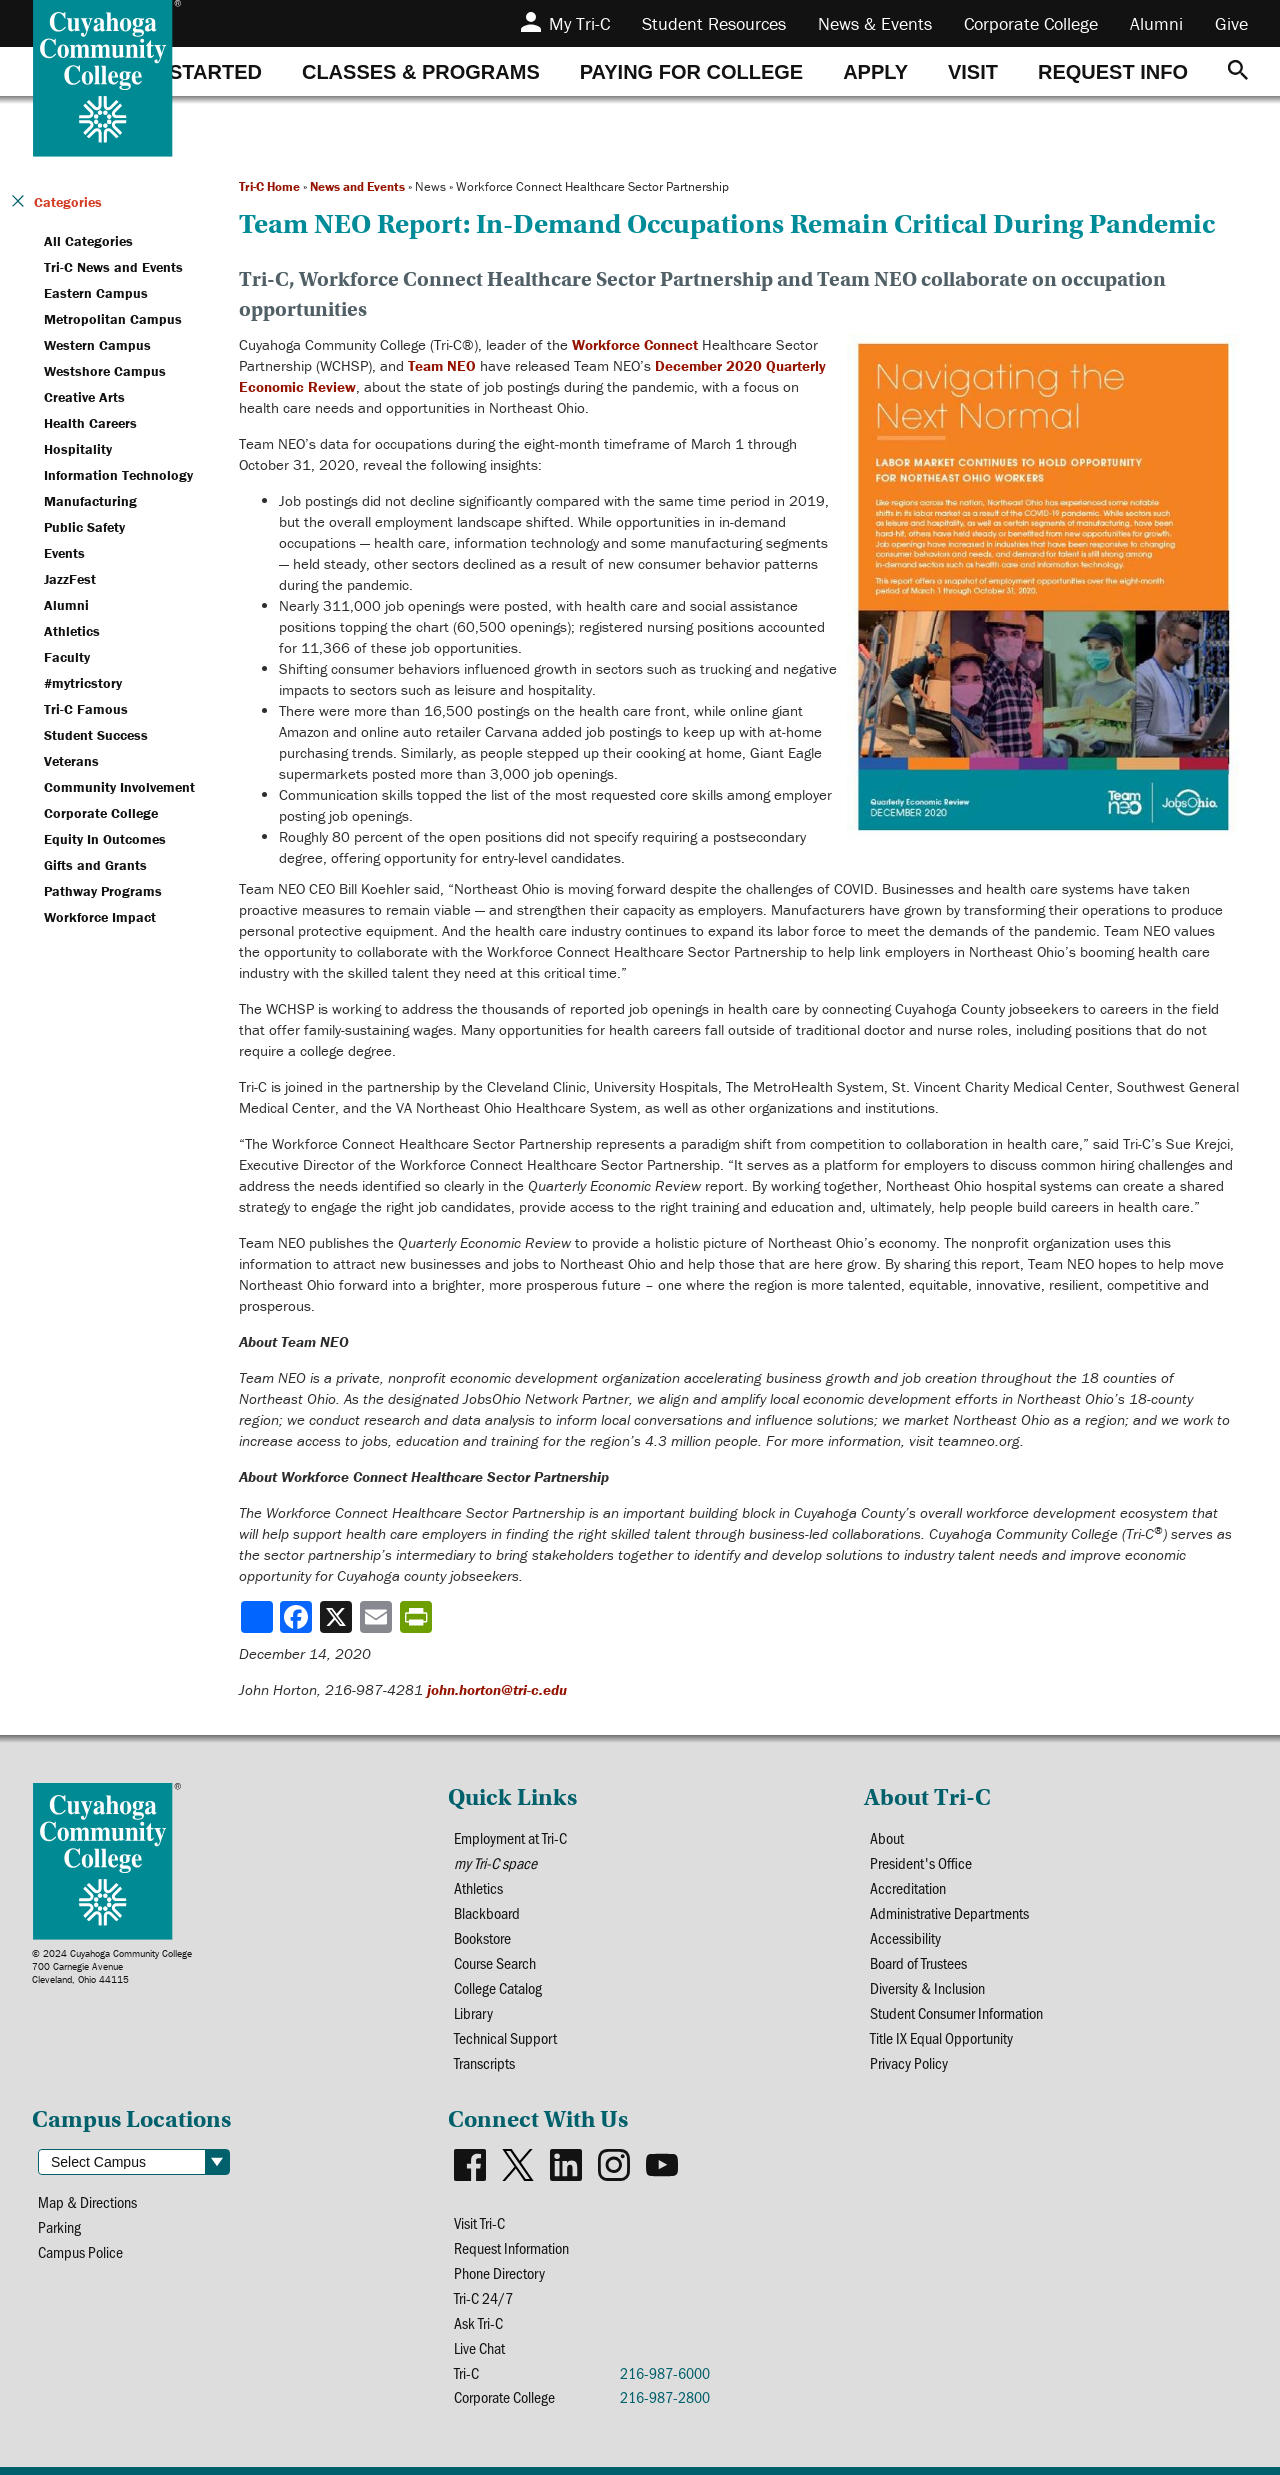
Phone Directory (499, 2272)
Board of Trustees (918, 1962)
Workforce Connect (635, 344)
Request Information (511, 2247)
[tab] (192, 71)
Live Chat (479, 2347)
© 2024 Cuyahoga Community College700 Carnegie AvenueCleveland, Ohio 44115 (112, 1966)
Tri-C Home (269, 186)
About (887, 1837)
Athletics (478, 1887)
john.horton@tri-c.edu (497, 1689)
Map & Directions (87, 2201)
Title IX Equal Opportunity (941, 2037)
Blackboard (487, 1912)
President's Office (921, 1862)
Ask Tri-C (478, 2322)
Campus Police (80, 2251)
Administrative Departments (949, 1912)
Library (473, 2012)
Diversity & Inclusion (927, 1987)
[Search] (1238, 71)
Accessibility (905, 1937)
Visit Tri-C (479, 2222)
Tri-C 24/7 (483, 2297)
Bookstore (482, 1937)
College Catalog (498, 1987)
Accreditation (908, 1887)
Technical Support (505, 2037)
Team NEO (442, 365)
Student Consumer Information (956, 2012)
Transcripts (484, 2062)
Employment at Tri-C (510, 1837)
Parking (59, 2226)
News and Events (357, 186)
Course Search (495, 1962)
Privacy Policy (909, 2062)
